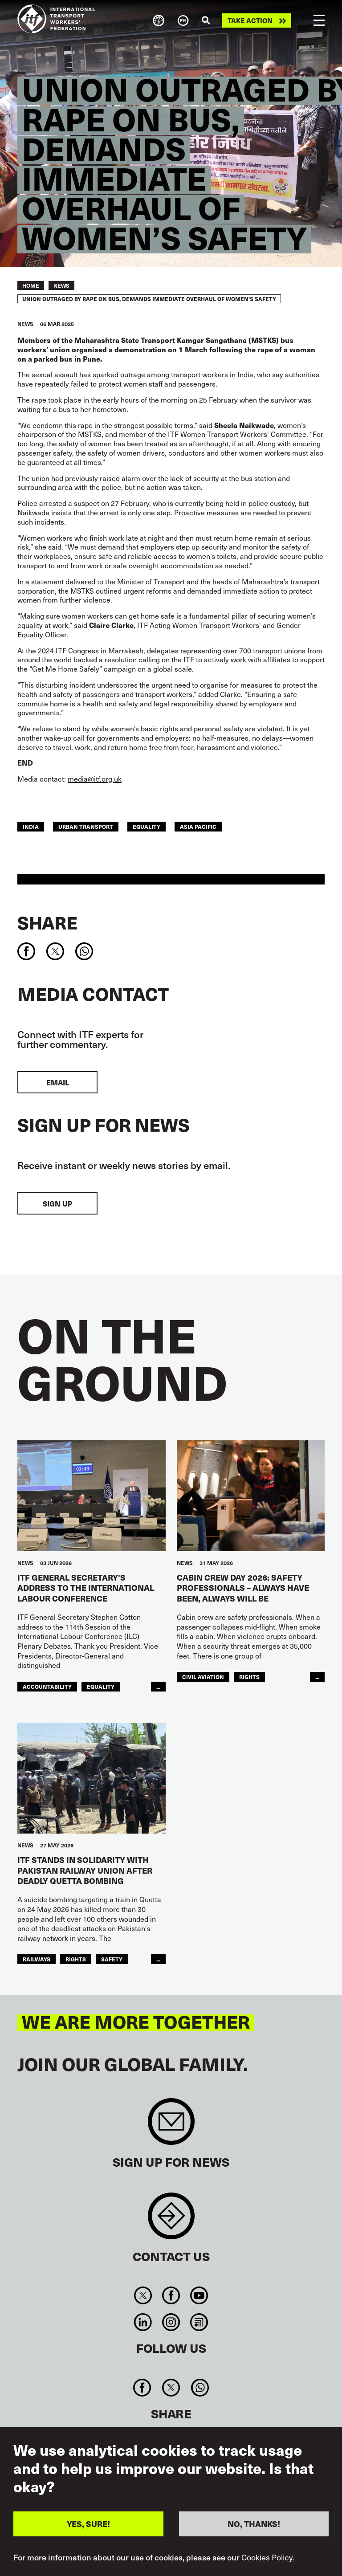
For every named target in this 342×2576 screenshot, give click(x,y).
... (158, 1687)
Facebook (170, 2295)
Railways (36, 1959)
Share (47, 922)
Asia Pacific (198, 827)
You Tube (199, 2295)
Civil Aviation (203, 1677)
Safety (111, 1959)
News (61, 285)
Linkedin (142, 2322)
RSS (199, 2322)
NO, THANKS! (254, 2524)
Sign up (57, 1203)
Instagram (170, 2322)
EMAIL (57, 1082)
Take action (250, 20)
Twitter (142, 2295)
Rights (249, 1677)
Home (30, 285)
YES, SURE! (88, 2524)
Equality (146, 827)
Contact (171, 2220)
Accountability (47, 1687)
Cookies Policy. (267, 2557)
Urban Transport (85, 827)
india (31, 827)
